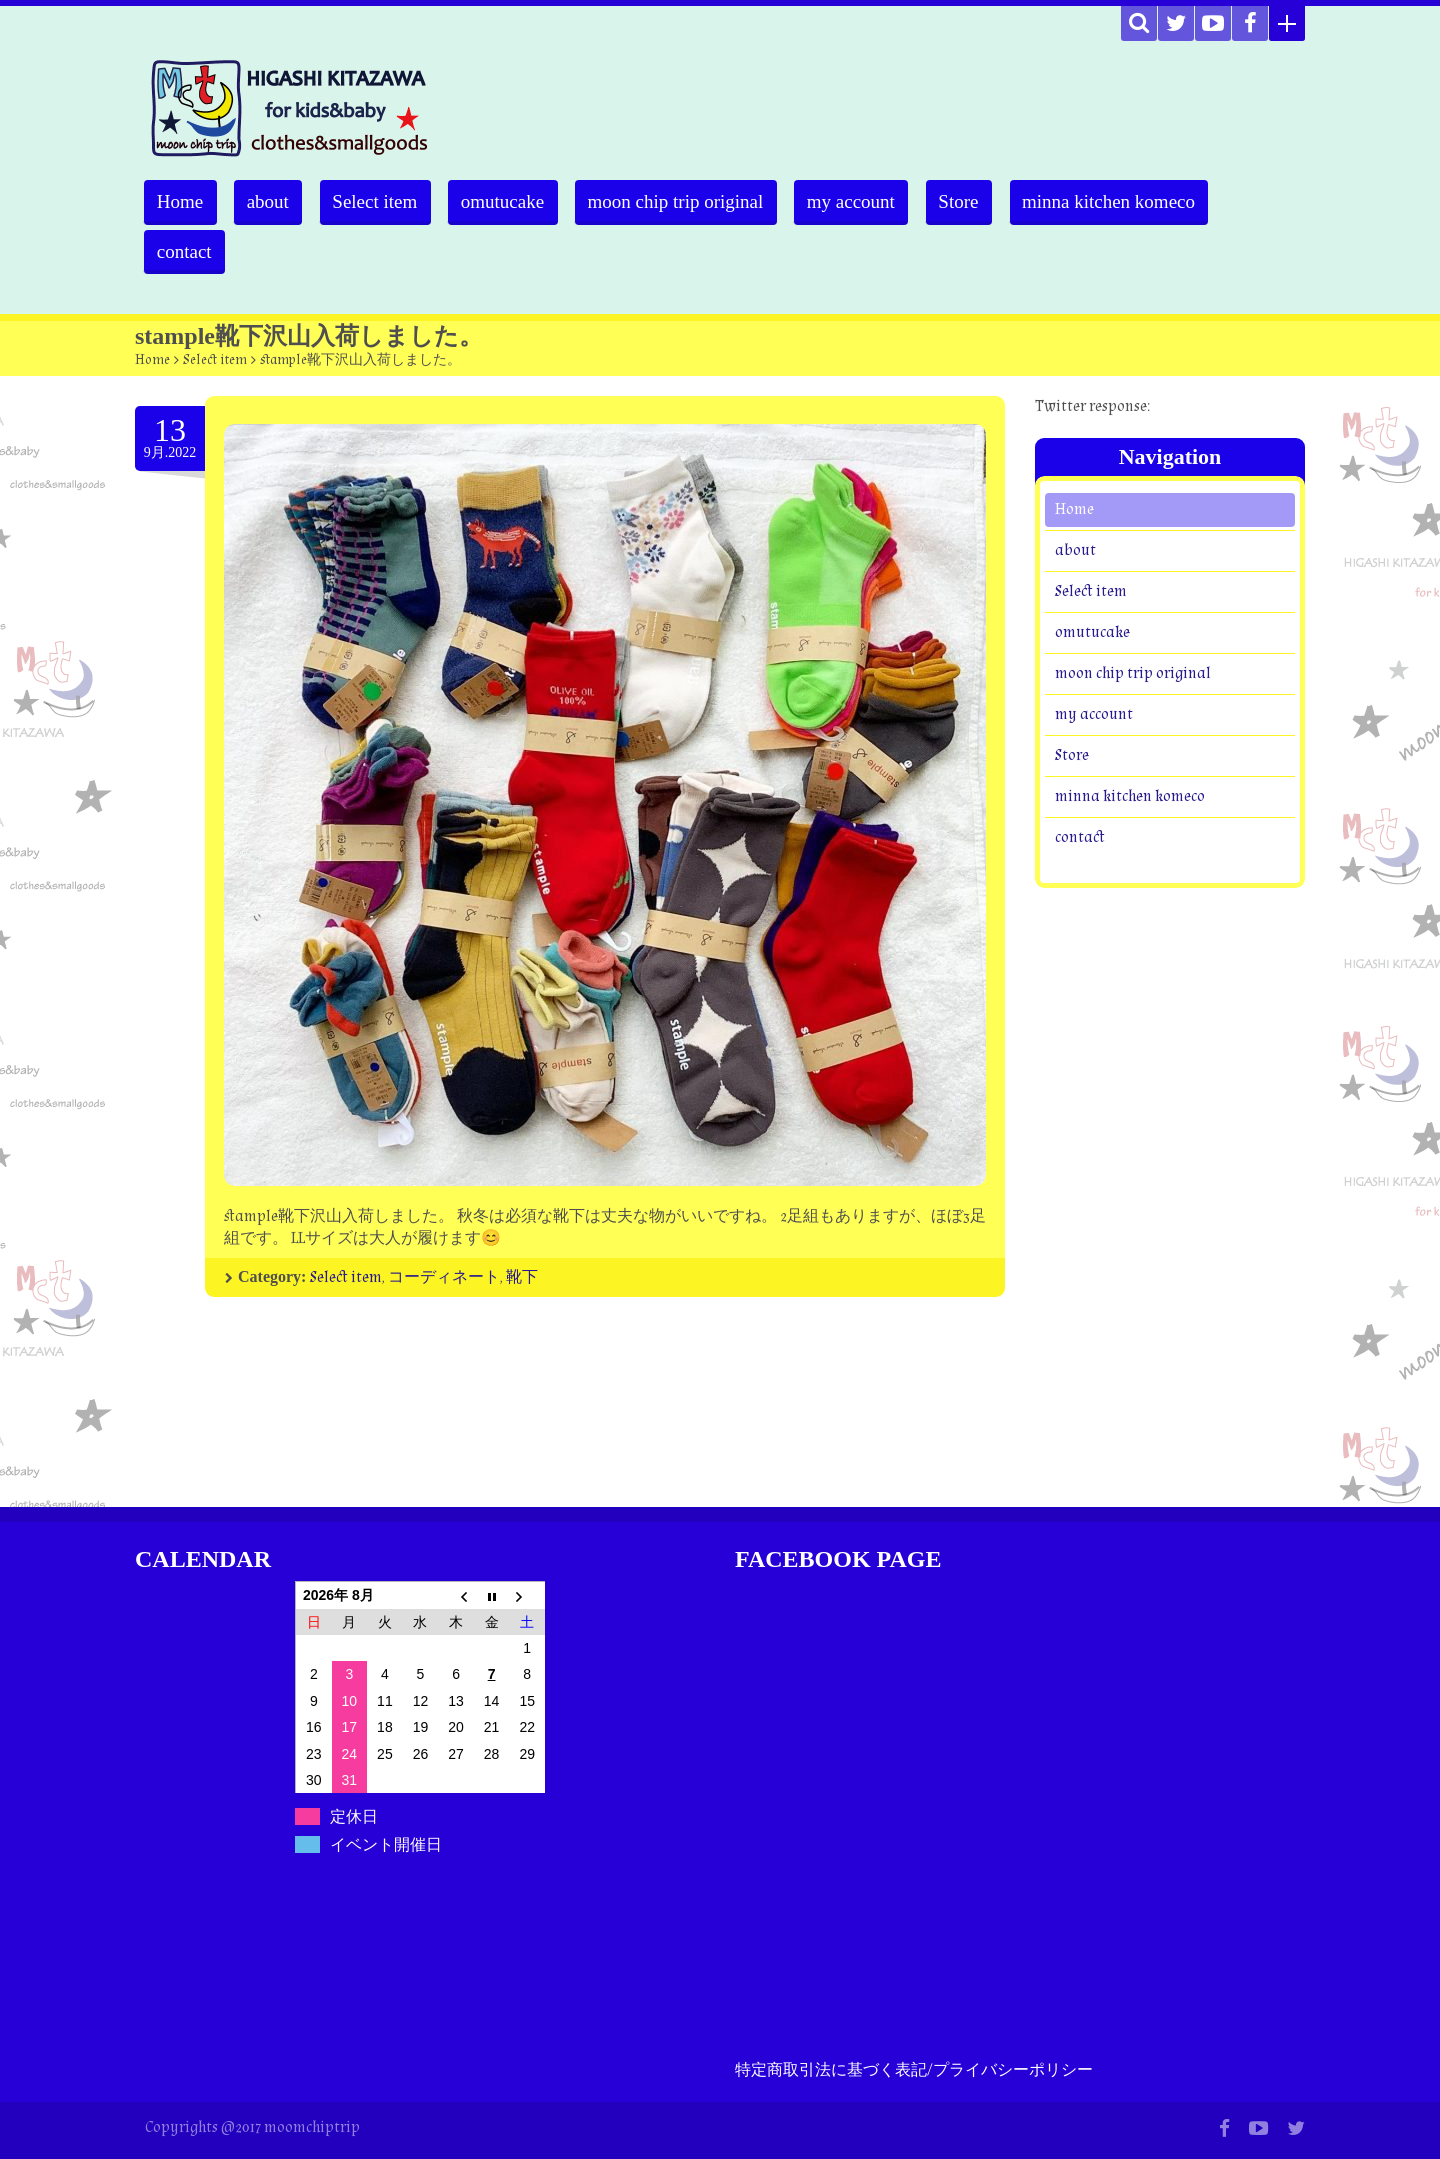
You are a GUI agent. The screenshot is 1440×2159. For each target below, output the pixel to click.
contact (185, 251)
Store (975, 201)
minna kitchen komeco (1127, 201)
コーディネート (444, 1277)
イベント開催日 (386, 1844)
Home (181, 201)
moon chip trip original (687, 201)
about (271, 201)
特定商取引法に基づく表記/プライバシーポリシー (914, 2070)
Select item (381, 201)
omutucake (511, 201)
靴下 (522, 1277)
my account (865, 201)
